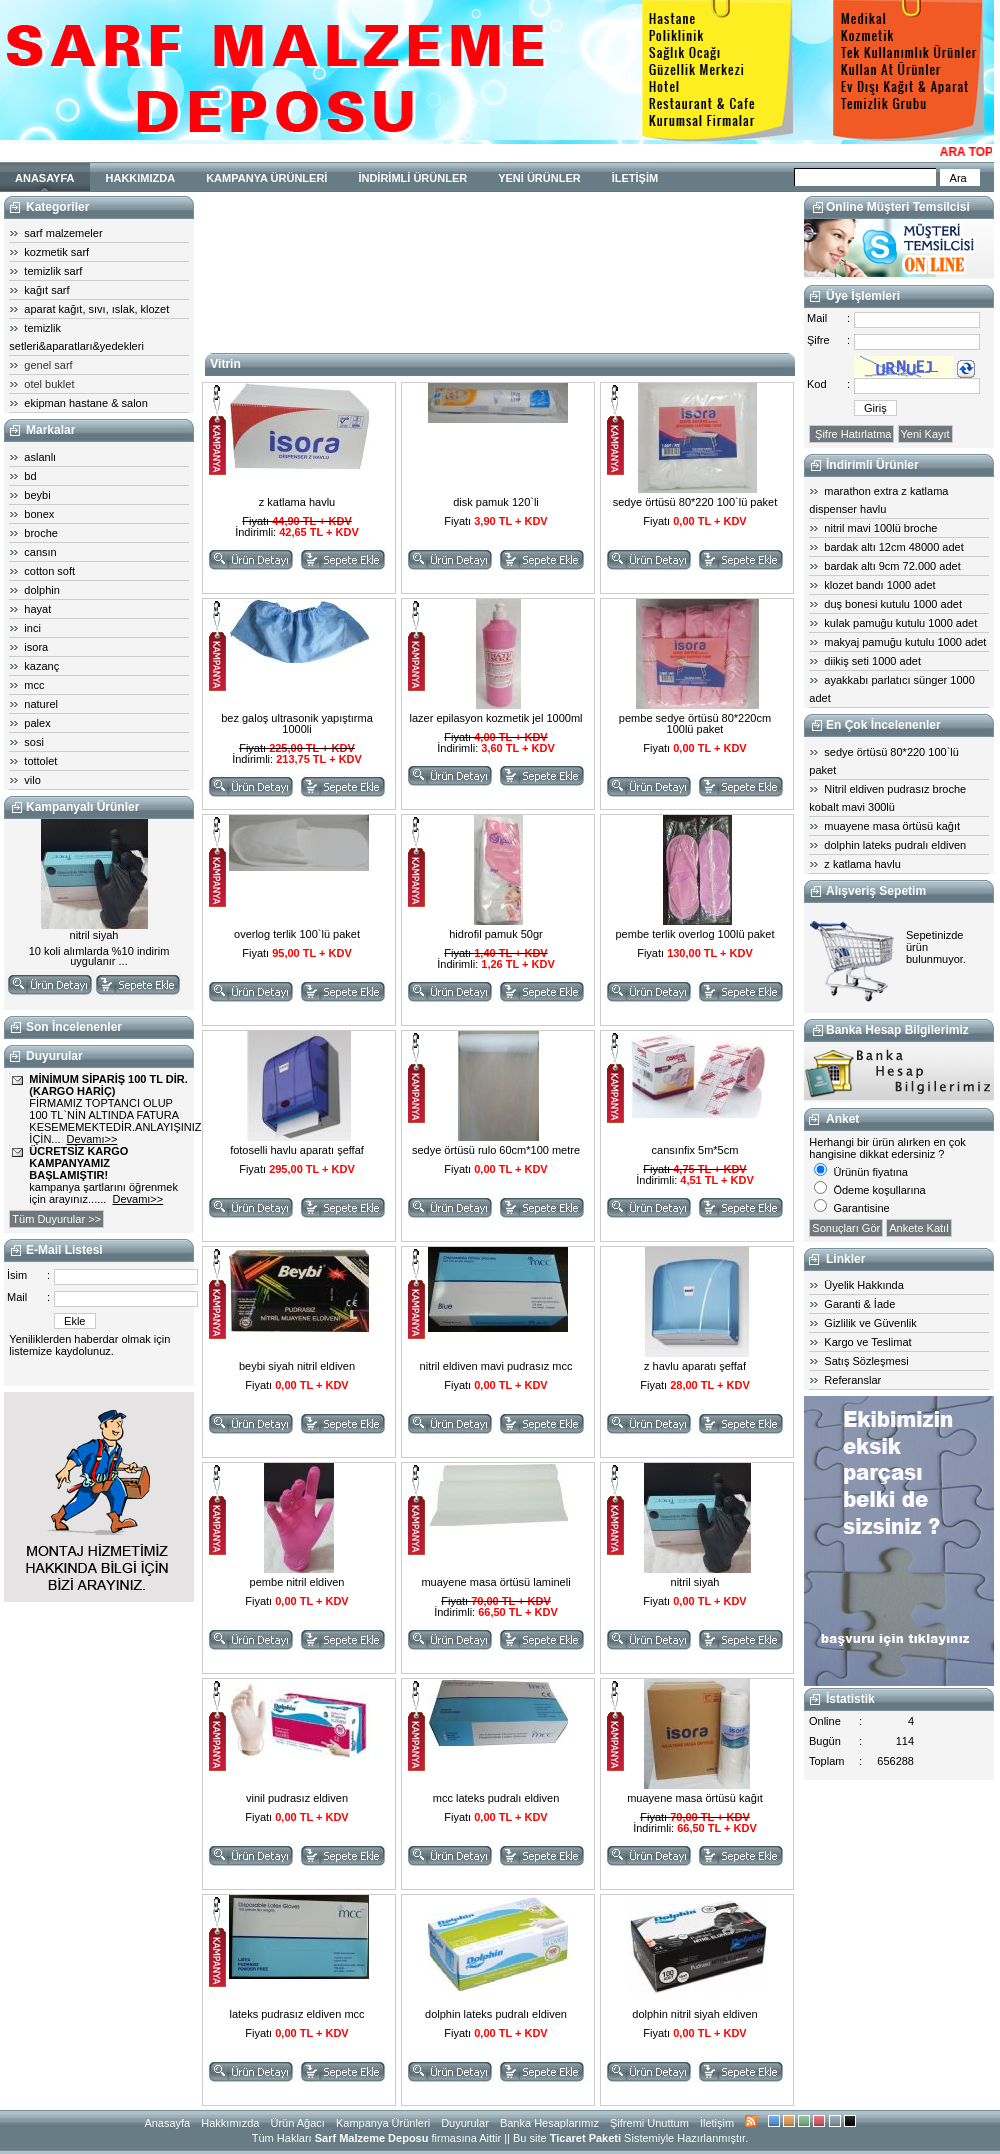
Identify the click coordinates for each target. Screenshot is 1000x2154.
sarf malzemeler (63, 233)
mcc (34, 685)
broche (41, 533)
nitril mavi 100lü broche (880, 528)
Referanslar (852, 1380)
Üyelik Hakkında (863, 1285)
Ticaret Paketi (585, 2138)
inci (32, 628)
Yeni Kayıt (925, 434)
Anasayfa (167, 2123)
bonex (39, 514)
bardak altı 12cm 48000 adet (893, 547)
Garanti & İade (859, 1304)
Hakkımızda (230, 2123)
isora (36, 647)
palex (37, 723)
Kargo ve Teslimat (867, 1342)
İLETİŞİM (635, 178)
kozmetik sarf (56, 252)
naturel (41, 704)
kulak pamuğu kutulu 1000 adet (900, 623)
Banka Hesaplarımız (549, 2123)
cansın (40, 552)
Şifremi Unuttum (649, 2123)
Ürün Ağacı (297, 2123)
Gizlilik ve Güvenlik (870, 1323)
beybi (37, 495)
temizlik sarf (53, 271)
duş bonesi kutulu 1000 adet (893, 604)
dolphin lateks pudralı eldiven (895, 845)
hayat (37, 609)
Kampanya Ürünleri (383, 2123)
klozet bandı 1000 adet (879, 585)
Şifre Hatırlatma (851, 434)
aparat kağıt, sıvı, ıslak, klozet (96, 309)
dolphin (41, 590)
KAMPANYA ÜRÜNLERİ (266, 178)
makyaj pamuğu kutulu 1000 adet (905, 642)
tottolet (40, 761)
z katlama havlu (862, 864)
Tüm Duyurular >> (56, 1219)
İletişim (717, 2123)
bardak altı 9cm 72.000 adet (892, 566)
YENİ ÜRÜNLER (539, 178)
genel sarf (48, 365)
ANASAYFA (45, 178)
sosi (34, 742)
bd (30, 476)
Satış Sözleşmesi (866, 1361)
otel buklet (49, 384)
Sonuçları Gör (846, 1228)
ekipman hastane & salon (86, 403)
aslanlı (40, 457)
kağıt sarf (46, 290)
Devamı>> (92, 1139)
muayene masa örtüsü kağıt (892, 826)
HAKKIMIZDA (141, 178)
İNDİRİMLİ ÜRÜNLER (412, 178)
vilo (32, 780)
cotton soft (49, 571)
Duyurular (465, 2123)
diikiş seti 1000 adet (872, 661)
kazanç (41, 666)
